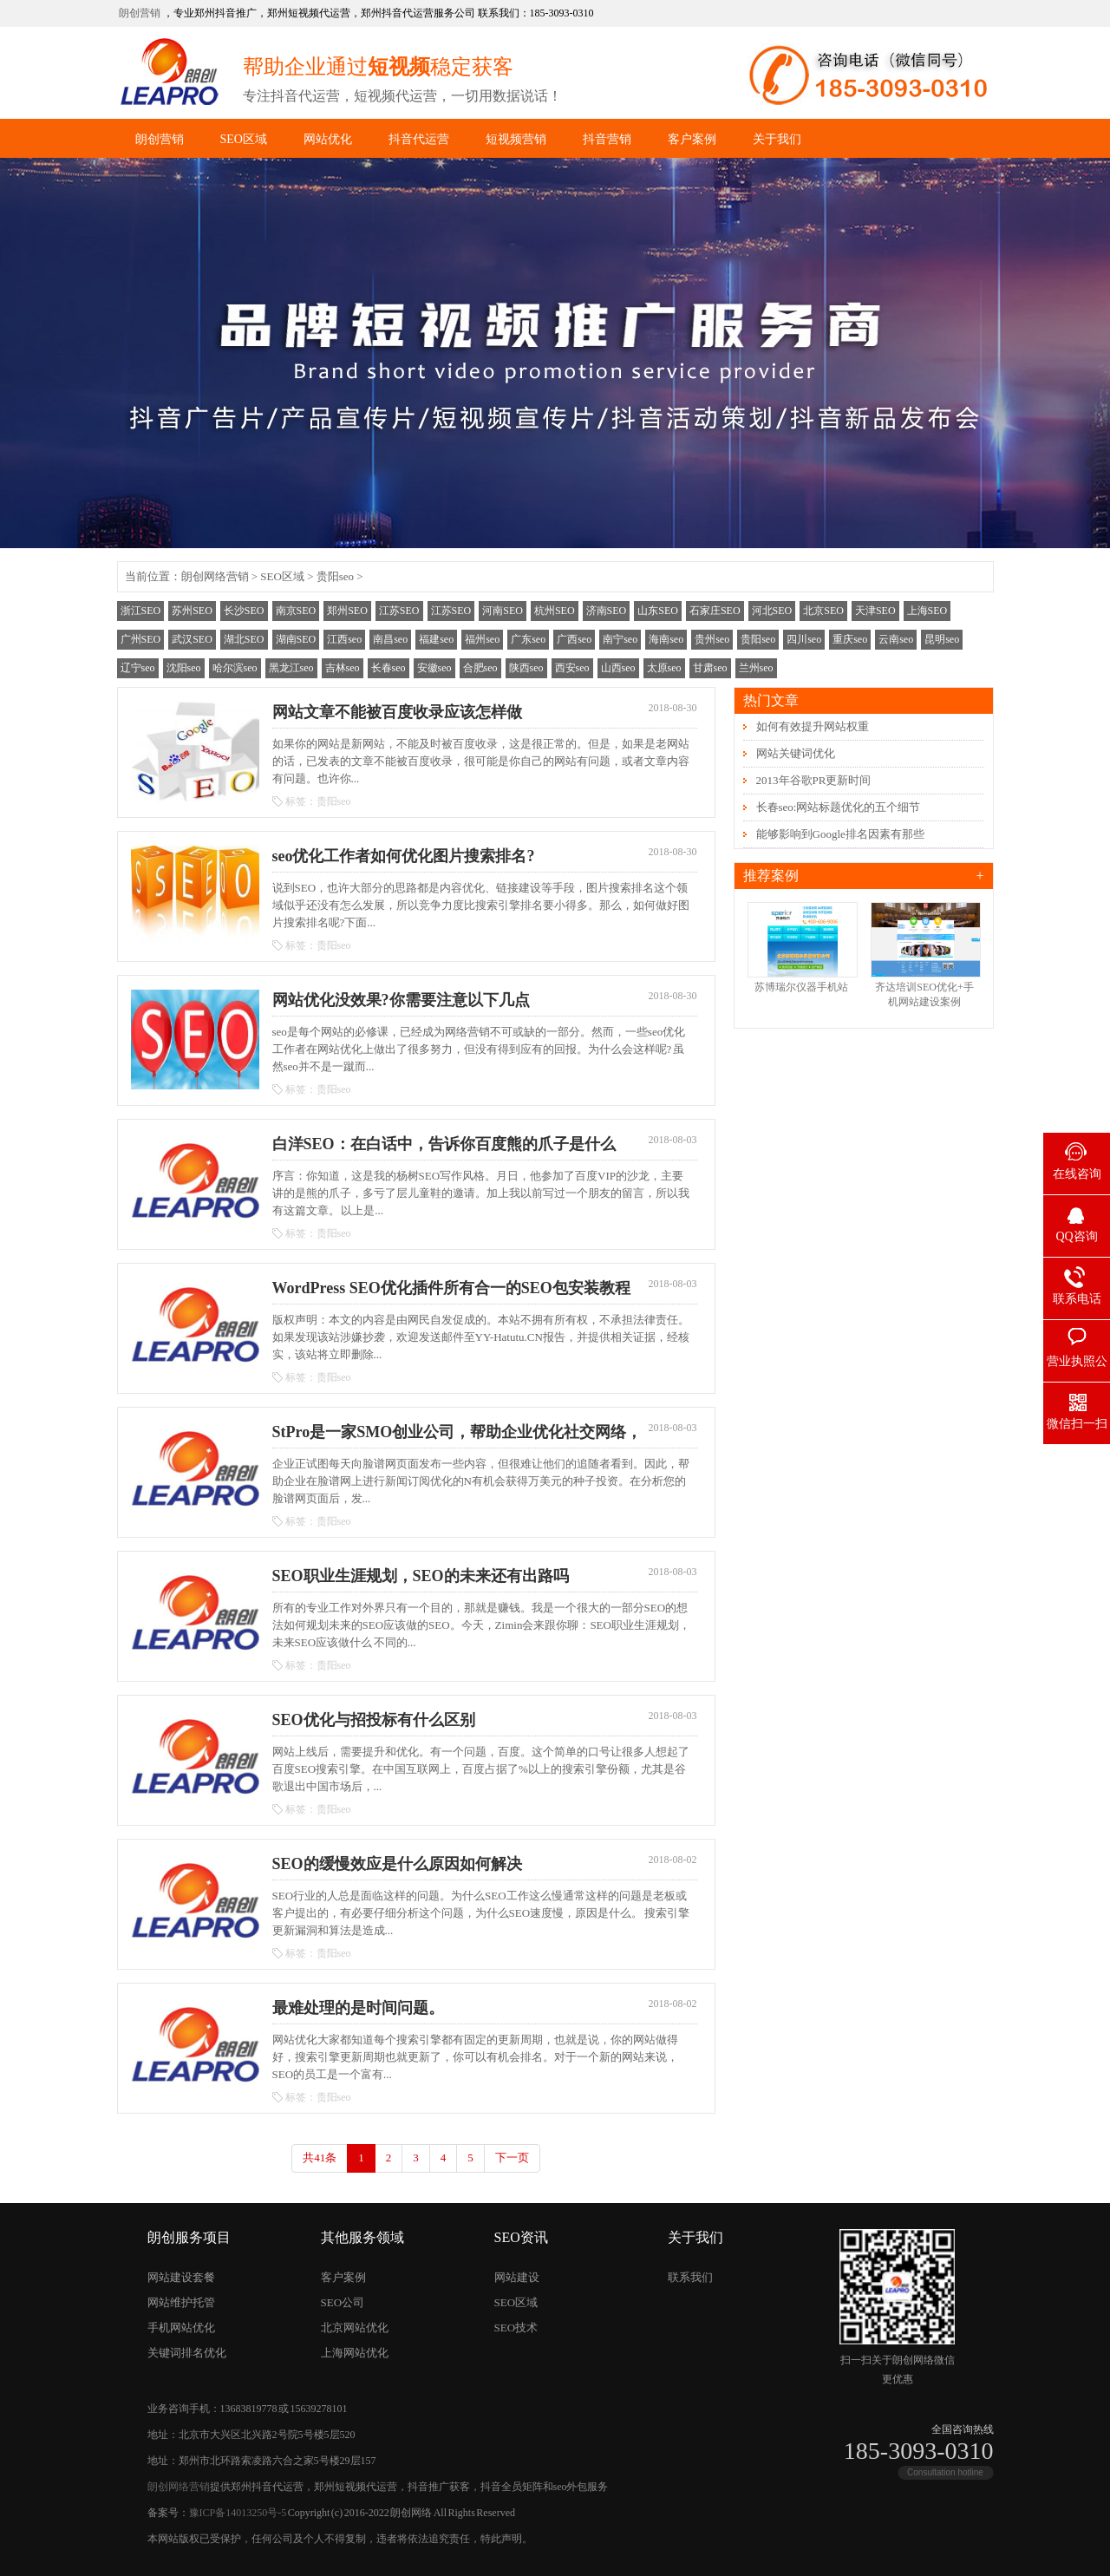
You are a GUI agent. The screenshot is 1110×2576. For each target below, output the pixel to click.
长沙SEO (244, 611)
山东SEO (657, 611)
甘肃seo (710, 668)
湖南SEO (296, 639)
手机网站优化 (181, 2327)
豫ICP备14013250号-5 (238, 2513)
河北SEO (772, 611)
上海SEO (927, 611)
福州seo (482, 639)
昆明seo (941, 639)
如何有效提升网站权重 (812, 726)
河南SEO (502, 611)
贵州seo (712, 639)
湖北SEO (244, 639)
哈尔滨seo (235, 668)
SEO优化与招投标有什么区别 (373, 1720)
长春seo (388, 668)
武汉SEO (192, 639)
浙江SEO (141, 611)
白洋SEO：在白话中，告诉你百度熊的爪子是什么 (444, 1144)
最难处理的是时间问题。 (358, 2008)
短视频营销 (516, 139)
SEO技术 (516, 2327)
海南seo (666, 639)
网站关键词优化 (795, 753)
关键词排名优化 (186, 2352)
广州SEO (141, 639)
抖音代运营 (418, 139)
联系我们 (690, 2277)
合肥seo (480, 668)
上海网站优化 (354, 2352)
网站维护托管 (181, 2302)
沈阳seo (183, 668)
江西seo (344, 639)
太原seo (664, 668)
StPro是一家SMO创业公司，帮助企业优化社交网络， (457, 1432)
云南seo (895, 639)
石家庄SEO (715, 611)
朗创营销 (139, 13)
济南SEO (606, 611)
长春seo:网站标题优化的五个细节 (838, 807)
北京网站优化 (354, 2327)
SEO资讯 (521, 2237)
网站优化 (328, 139)
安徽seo (434, 668)
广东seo (528, 639)
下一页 (512, 2157)
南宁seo (620, 639)
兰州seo (756, 668)
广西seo (574, 639)
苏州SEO (192, 611)
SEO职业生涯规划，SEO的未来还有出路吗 (420, 1576)
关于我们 (777, 139)
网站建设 (516, 2277)
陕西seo (526, 668)
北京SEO (823, 611)
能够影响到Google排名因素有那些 (840, 833)
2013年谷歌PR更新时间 (814, 780)
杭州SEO (554, 611)
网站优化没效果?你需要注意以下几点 (401, 1000)
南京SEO (296, 611)
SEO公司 (343, 2302)
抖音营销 (607, 139)
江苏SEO (399, 611)
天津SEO (875, 611)
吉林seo (342, 668)
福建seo (436, 639)
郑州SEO (347, 611)
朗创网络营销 (215, 576)
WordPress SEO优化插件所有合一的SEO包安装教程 (451, 1288)
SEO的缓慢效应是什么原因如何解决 (397, 1864)
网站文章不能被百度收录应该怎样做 (397, 712)
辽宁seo (138, 668)
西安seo (572, 668)
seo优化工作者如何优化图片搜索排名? (403, 856)
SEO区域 (243, 139)
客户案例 (692, 139)
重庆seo (849, 639)
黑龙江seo (291, 668)
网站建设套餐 (181, 2277)
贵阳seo (335, 576)
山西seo (618, 668)
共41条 (319, 2157)
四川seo (804, 639)
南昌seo (390, 639)
